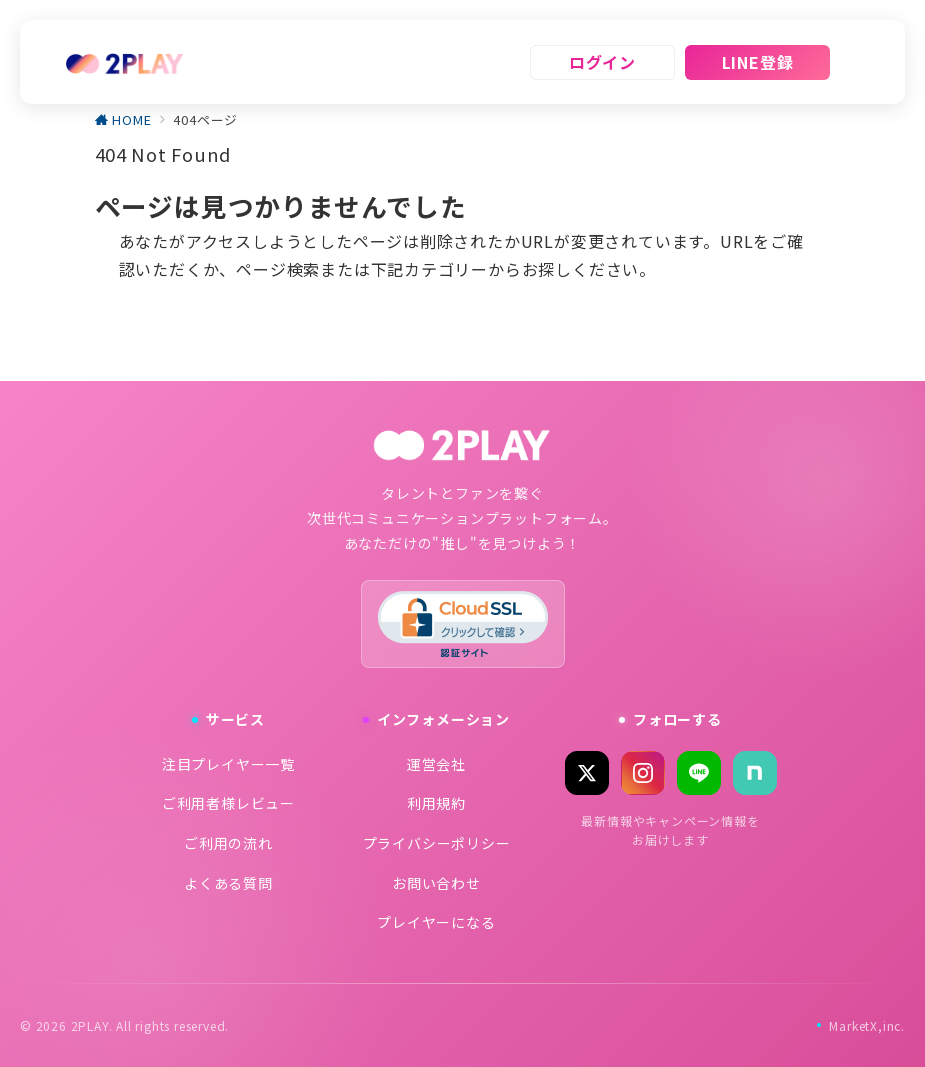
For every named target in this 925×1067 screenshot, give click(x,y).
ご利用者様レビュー (228, 803)
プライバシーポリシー (437, 843)
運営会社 (436, 764)
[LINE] (699, 773)
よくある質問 (228, 883)
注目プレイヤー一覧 (228, 764)
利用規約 (436, 803)
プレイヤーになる (436, 922)
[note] (755, 773)
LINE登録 (758, 62)
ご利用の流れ (228, 843)
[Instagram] (643, 773)
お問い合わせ (436, 883)
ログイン (602, 62)
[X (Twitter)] (587, 773)
